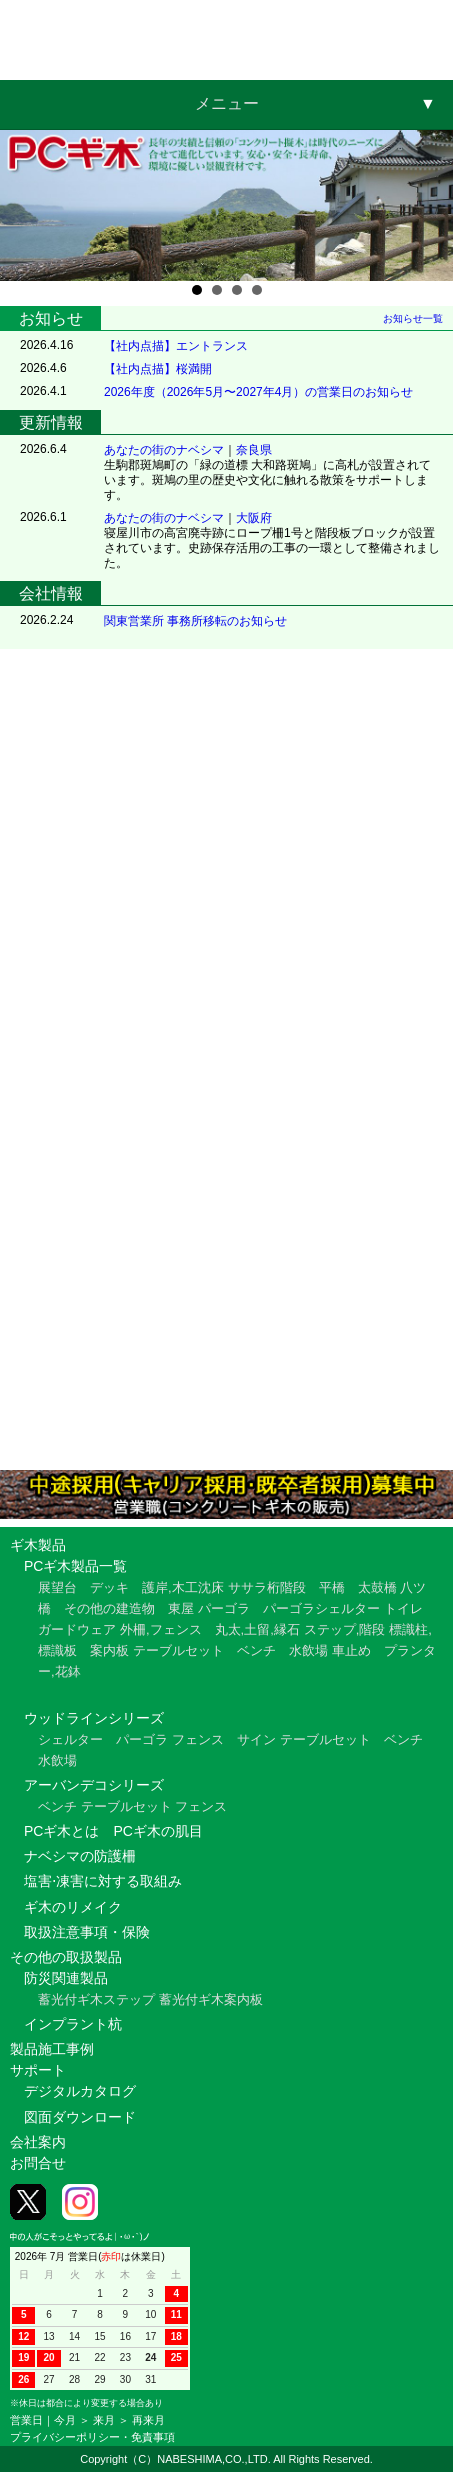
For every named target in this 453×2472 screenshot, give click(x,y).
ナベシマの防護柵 (80, 1856)
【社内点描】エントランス (176, 346)
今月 (65, 2420)
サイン (256, 1739)
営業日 (26, 2420)
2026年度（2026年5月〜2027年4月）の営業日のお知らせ (258, 392)
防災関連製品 (66, 1978)
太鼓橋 (377, 1587)
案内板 (109, 1650)
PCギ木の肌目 (157, 1831)
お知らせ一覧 (413, 318)
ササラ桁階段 (267, 1587)
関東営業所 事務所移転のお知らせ (195, 621)
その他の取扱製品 (66, 1957)
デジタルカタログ (80, 2091)
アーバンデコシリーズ (94, 1785)
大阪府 (254, 518)
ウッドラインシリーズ (94, 1718)
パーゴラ (224, 1608)
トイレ (403, 1608)
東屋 (181, 1608)
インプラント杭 (73, 2024)
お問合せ (38, 2163)
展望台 (57, 1587)
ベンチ (256, 1650)
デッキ (109, 1587)
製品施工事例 (52, 2049)
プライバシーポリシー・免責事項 (92, 2437)
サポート (38, 2070)
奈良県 (254, 450)
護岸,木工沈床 (183, 1587)
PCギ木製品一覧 (75, 1566)
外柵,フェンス (161, 1629)
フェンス (198, 1739)
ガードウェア (77, 1629)
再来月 (148, 2420)
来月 (104, 2420)
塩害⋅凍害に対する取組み (103, 1881)
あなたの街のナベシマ (164, 450)
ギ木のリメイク (73, 1907)
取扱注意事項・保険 (87, 1932)
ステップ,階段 (345, 1629)
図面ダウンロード (80, 2117)
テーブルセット (178, 1650)
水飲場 (308, 1650)
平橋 (332, 1587)
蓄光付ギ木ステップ (96, 1999)
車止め (351, 1650)
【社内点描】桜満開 (158, 369)
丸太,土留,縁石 (257, 1629)
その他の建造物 (109, 1608)
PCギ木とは (61, 1831)
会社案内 (38, 2142)
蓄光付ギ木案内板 (211, 1999)
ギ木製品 (38, 1545)
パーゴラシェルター (321, 1608)
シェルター (70, 1739)
